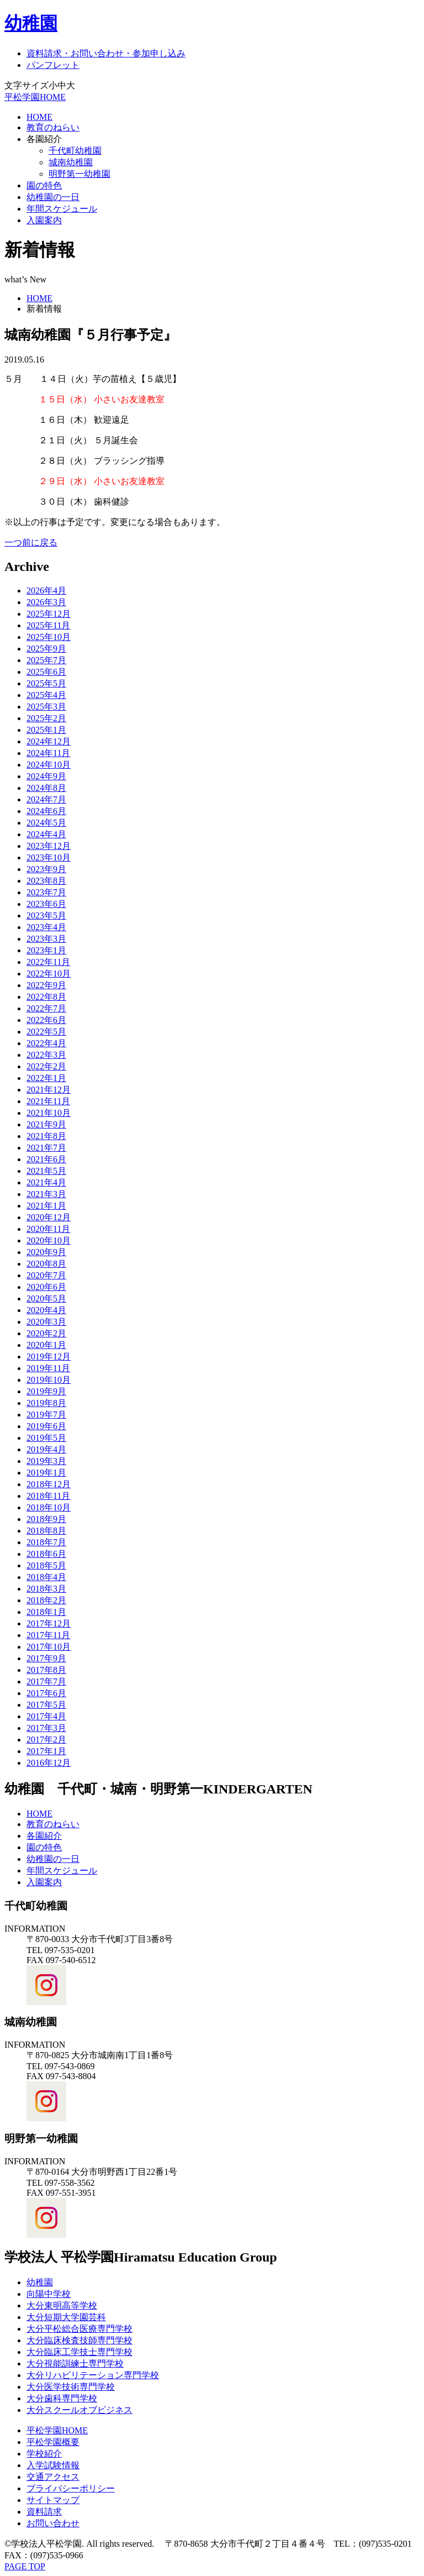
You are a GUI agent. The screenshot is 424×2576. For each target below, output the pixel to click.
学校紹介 (44, 2453)
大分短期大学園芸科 (66, 2317)
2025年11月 (48, 625)
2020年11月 (48, 1229)
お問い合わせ (53, 2523)
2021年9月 (46, 1124)
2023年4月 (46, 927)
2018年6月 (46, 1554)
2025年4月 (46, 695)
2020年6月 (46, 1287)
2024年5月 (46, 822)
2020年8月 (46, 1263)
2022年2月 (46, 1066)
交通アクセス (53, 2476)
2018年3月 (46, 1588)
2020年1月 (46, 1345)
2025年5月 (46, 683)
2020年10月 (48, 1240)
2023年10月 (48, 857)
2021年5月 (46, 1171)
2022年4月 (46, 1043)
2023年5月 (46, 915)
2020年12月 (48, 1217)
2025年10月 (48, 637)
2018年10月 (48, 1507)
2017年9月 (46, 1658)
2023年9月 (46, 869)
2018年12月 (48, 1484)
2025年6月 (46, 671)
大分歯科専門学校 (61, 2398)
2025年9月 (46, 648)
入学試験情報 (53, 2465)
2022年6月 (46, 1020)
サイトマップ (53, 2500)
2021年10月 (48, 1113)
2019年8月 (46, 1403)
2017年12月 (48, 1623)
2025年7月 (46, 660)
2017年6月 (46, 1693)
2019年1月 (46, 1472)
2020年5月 (46, 1298)
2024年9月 (46, 776)
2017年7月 (46, 1681)
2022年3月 (46, 1054)
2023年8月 (46, 880)
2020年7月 (46, 1275)
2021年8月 (46, 1136)
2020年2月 (46, 1333)
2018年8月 (46, 1530)
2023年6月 (46, 904)
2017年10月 (48, 1646)
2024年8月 (46, 788)
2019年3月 (46, 1461)
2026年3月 (46, 602)
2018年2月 (46, 1600)
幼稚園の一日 (53, 197)
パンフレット (53, 65)
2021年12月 (48, 1089)
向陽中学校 (48, 2294)
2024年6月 (46, 811)
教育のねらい (53, 127)
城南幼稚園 (71, 162)
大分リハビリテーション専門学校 (92, 2375)
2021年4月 (46, 1182)
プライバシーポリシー (70, 2488)
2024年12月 (48, 741)
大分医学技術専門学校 (70, 2386)
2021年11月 (48, 1101)
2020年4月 (46, 1310)
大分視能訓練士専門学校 (75, 2363)
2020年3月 (46, 1321)
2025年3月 (46, 706)
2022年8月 (46, 996)
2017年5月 (46, 1704)
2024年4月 (46, 834)
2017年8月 (46, 1670)
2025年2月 (46, 718)
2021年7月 (46, 1147)
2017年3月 (46, 1728)
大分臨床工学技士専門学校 (79, 2352)
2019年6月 (46, 1426)
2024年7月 (46, 799)
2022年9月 (46, 985)
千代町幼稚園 (75, 150)
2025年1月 (46, 729)
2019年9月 (46, 1391)
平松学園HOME (35, 97)
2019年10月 (48, 1379)
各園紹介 (44, 139)
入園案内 (44, 220)
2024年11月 (48, 753)
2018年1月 (46, 1612)
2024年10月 (48, 764)
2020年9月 (46, 1252)
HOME (39, 117)
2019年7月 (46, 1414)
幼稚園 (30, 23)
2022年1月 (46, 1078)
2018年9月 (46, 1519)
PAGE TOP (24, 2566)
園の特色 (44, 185)
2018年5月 (46, 1565)
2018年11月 (48, 1496)
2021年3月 (46, 1194)
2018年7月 (46, 1542)
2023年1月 (46, 950)
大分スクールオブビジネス (79, 2410)
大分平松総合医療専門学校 (79, 2328)
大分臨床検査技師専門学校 (79, 2340)
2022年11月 (48, 962)
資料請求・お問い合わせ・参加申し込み (106, 53)
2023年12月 (48, 846)
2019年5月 (46, 1437)
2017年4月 (46, 1716)
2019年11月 (48, 1368)
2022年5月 (46, 1031)
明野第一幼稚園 (79, 174)
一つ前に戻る (30, 542)
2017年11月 (48, 1635)
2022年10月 (48, 973)
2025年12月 (48, 613)
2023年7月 (46, 892)
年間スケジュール (61, 208)
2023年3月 (46, 938)
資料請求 (44, 2511)
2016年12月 (48, 1762)
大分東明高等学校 (61, 2305)
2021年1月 (46, 1205)
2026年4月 (46, 590)
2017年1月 (46, 1751)
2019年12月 (48, 1356)
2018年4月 (46, 1577)
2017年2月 (46, 1739)
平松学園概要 (53, 2442)
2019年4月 (46, 1449)
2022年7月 (46, 1008)
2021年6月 (46, 1159)
